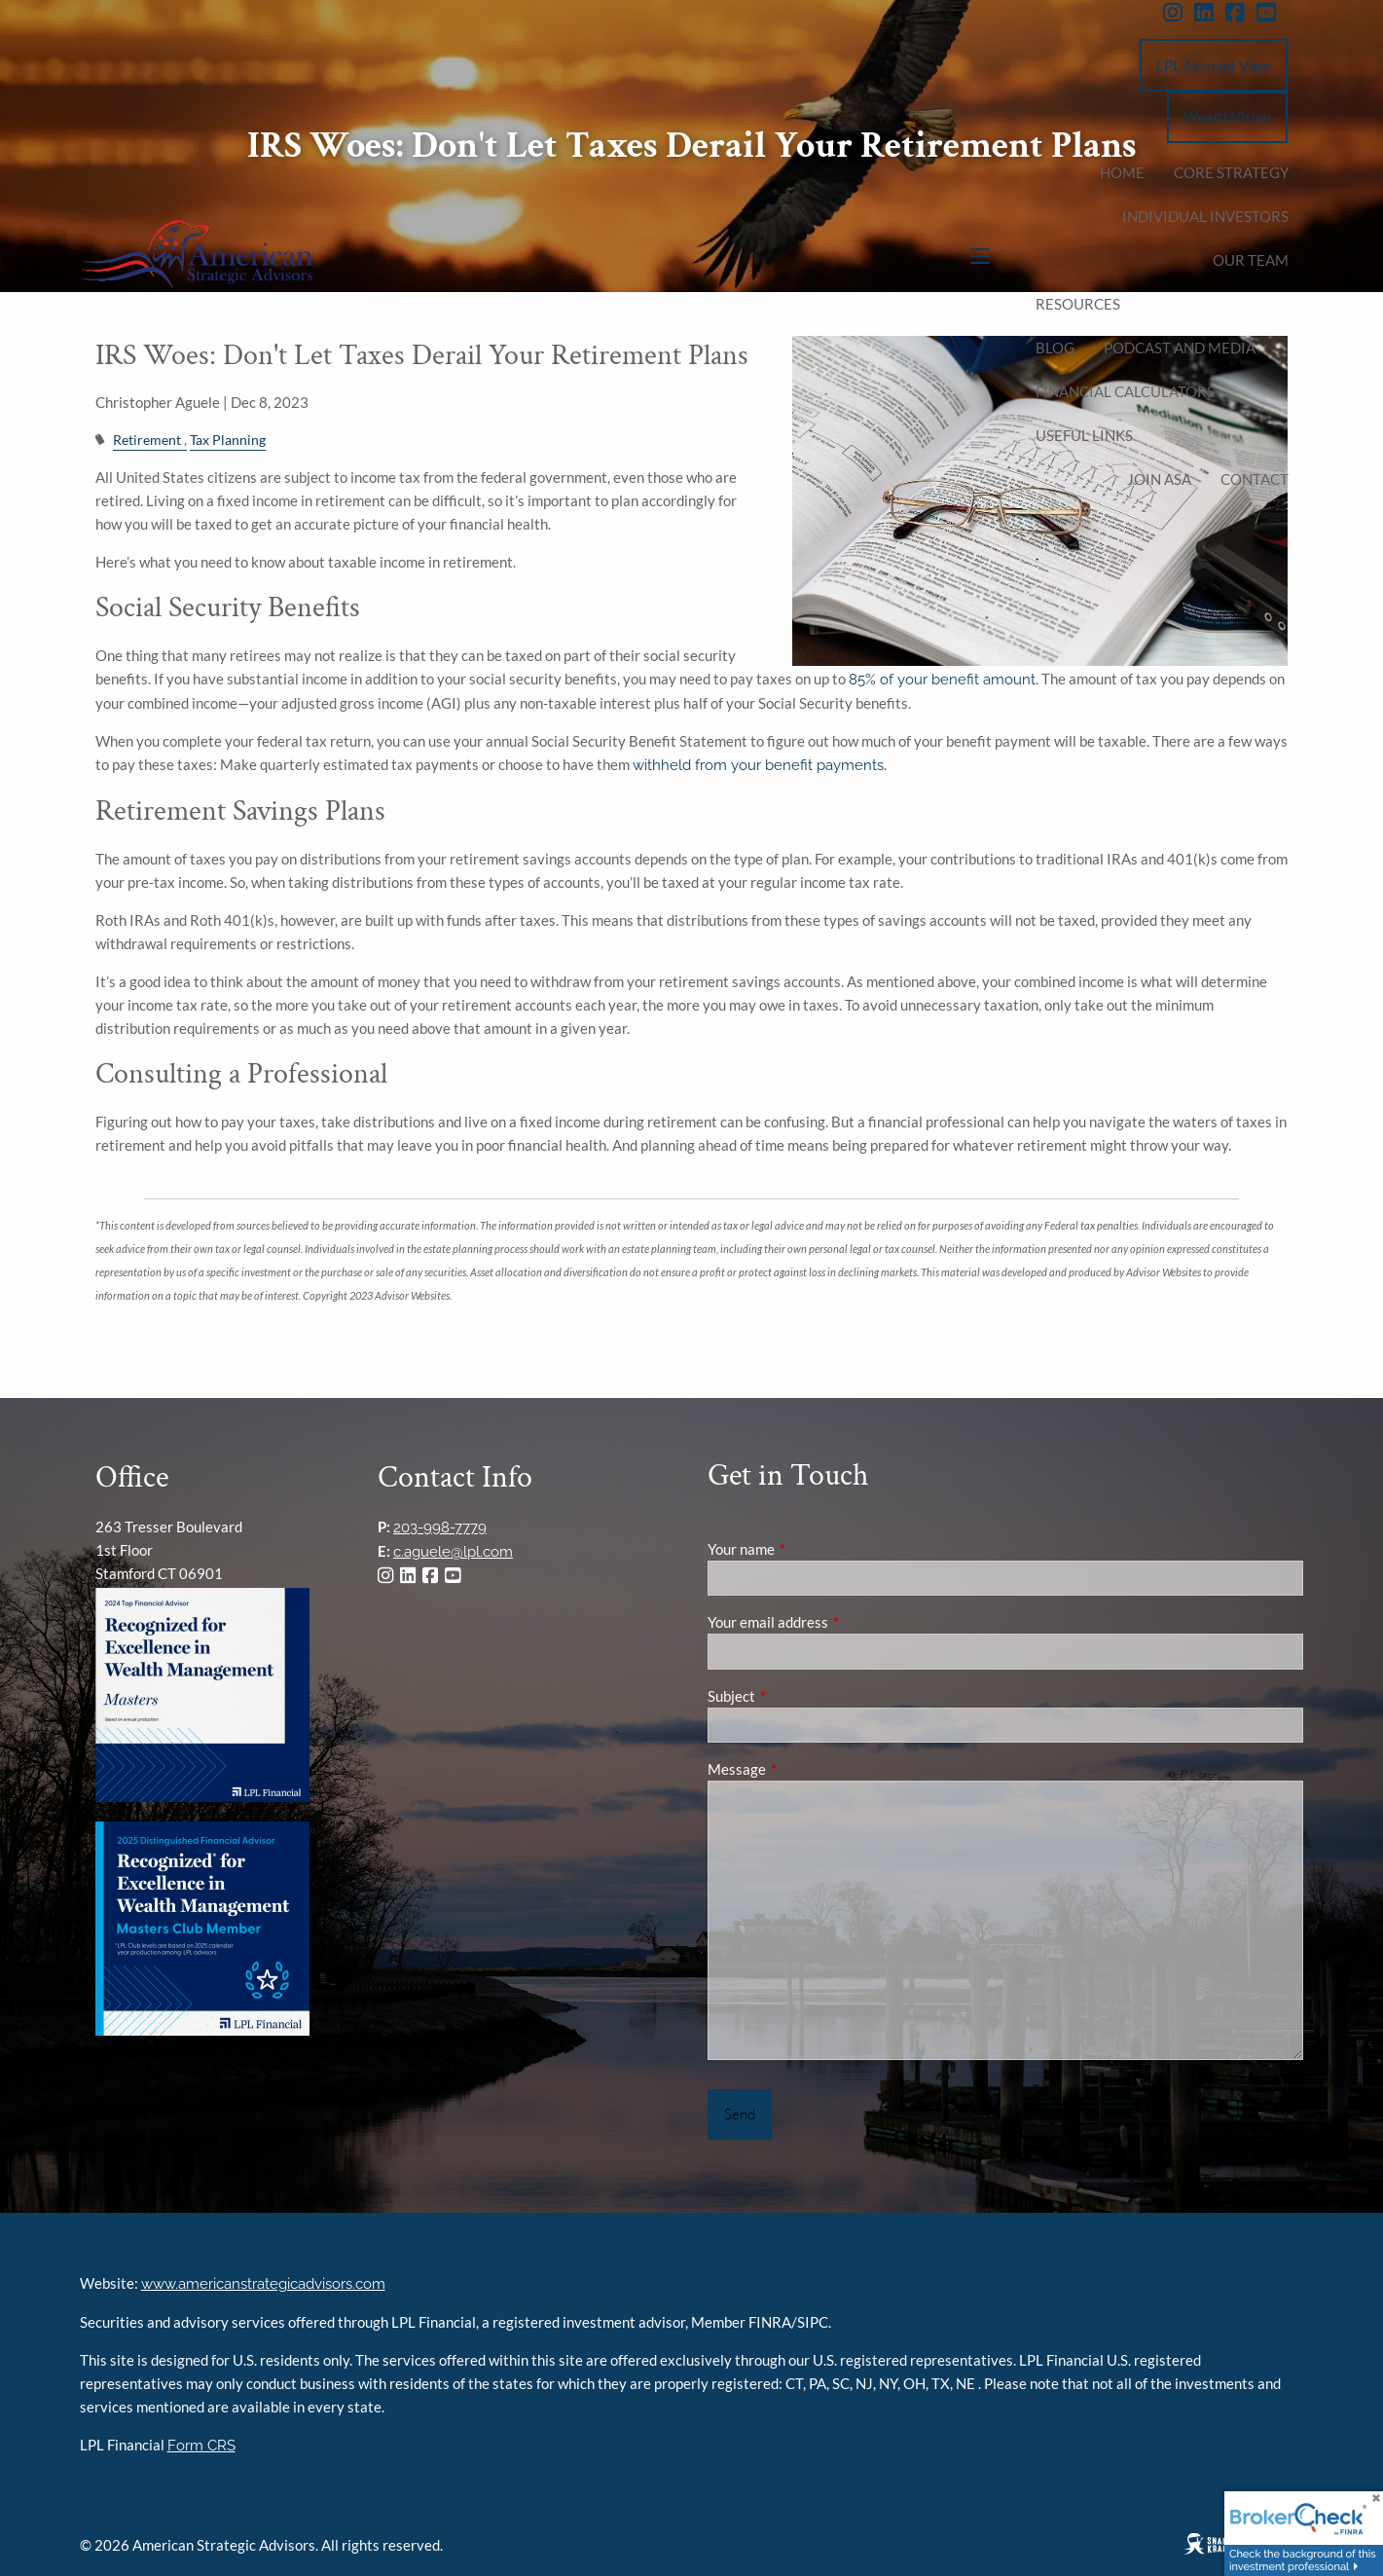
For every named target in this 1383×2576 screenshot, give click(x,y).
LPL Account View (1213, 65)
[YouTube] (1272, 12)
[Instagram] (1178, 12)
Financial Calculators (1125, 391)
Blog (1055, 347)
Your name (809, 1549)
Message (804, 1769)
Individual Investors (1205, 216)
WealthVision (1227, 117)
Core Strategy (1231, 172)
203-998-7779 (440, 1527)
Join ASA (1159, 479)
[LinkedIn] (1209, 12)
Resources (1078, 304)
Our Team (1251, 260)
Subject (799, 1696)
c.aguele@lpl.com (453, 1552)
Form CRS (201, 2445)
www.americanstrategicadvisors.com (263, 2284)
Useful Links (1084, 435)
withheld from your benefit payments (758, 765)
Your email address (836, 1622)
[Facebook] (1240, 12)
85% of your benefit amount (942, 679)
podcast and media (1180, 347)
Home (1122, 172)
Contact (1254, 479)
